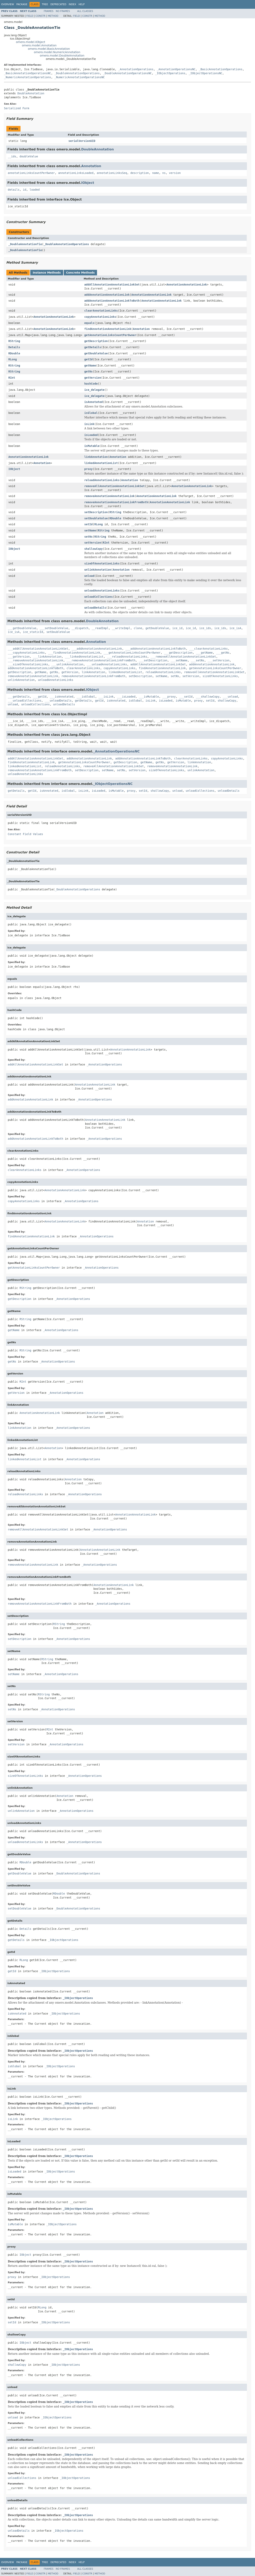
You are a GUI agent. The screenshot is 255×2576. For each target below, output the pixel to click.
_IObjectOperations (170, 73)
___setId (185, 696)
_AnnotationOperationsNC (176, 69)
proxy (88, 469)
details (14, 189)
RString (14, 341)
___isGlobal (86, 696)
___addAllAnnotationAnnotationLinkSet (38, 648)
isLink (89, 424)
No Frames (63, 11)
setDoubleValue (96, 518)
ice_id (177, 628)
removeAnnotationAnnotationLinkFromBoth (116, 502)
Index (72, 4)
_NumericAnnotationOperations (27, 77)
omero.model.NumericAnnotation (57, 52)
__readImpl (100, 628)
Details (14, 347)
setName (90, 530)
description (139, 172)
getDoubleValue (96, 353)
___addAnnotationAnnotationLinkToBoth (155, 648)
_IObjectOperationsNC (205, 73)
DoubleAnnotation (30, 93)
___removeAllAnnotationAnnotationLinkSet (183, 656)
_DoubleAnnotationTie (25, 244)
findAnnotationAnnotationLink (107, 328)
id (24, 189)
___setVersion (219, 660)
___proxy (169, 696)
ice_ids (205, 628)
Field (29, 16)
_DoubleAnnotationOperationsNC (127, 73)
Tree (45, 4)
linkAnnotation (96, 456)
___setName (179, 660)
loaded (35, 189)
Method (53, 16)
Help (81, 4)
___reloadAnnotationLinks (127, 656)
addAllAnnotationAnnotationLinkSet (112, 284)
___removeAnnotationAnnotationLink (35, 660)
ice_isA (235, 628)
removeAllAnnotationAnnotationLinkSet (114, 486)
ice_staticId (33, 632)
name (155, 172)
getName (90, 365)
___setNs (197, 660)
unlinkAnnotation (97, 569)
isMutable (91, 445)
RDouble (14, 353)
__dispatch (80, 628)
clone (138, 628)
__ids (12, 156)
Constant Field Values (25, 834)
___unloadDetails (58, 700)
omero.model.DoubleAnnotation (62, 55)
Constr (40, 16)
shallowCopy (93, 548)
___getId (39, 696)
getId (88, 359)
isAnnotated (93, 402)
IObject (87, 183)
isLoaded (91, 435)
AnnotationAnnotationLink (187, 284)
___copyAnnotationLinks (26, 652)
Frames (49, 11)
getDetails (92, 347)
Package (21, 4)
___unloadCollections (24, 700)
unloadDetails (95, 607)
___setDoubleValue (54, 628)
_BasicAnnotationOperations (220, 69)
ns (164, 172)
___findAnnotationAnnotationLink (74, 652)
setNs (88, 536)
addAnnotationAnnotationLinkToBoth (112, 300)
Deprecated (58, 4)
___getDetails (19, 696)
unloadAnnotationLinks (102, 590)
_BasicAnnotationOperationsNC (27, 73)
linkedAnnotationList (101, 463)
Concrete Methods (80, 272)
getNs (88, 371)
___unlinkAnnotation (67, 664)
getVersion (92, 377)
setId (88, 524)
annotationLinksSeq (112, 172)
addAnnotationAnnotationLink (107, 294)
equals (89, 323)
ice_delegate (94, 389)
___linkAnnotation (47, 656)
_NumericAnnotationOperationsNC (79, 77)
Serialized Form (16, 108)
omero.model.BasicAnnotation (49, 48)
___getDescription (178, 652)
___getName (204, 652)
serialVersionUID (82, 140)
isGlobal (91, 412)
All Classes (85, 11)
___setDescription (153, 660)
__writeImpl (121, 628)
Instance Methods (47, 272)
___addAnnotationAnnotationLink (97, 648)
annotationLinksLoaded (75, 172)
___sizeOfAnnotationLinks (28, 664)
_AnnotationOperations (135, 69)
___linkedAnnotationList (84, 656)
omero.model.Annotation (39, 45)
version (175, 172)
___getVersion (19, 656)
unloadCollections (98, 596)
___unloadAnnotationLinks (107, 664)
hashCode (91, 383)
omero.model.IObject (30, 42)
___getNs (222, 652)
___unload (230, 696)
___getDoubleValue (22, 628)
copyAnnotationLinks (100, 316)
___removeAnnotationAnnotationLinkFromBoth (101, 660)
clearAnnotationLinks (101, 310)
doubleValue (29, 156)
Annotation (91, 166)
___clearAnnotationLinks (208, 648)
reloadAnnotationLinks (102, 480)
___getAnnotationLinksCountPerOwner (132, 652)
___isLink (106, 696)
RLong (12, 359)
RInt (11, 377)
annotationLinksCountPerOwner (31, 172)
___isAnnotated (61, 696)
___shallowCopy (207, 696)
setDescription (96, 512)
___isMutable (149, 696)
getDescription (96, 341)
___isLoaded (126, 696)
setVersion (92, 542)
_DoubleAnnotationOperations (77, 73)
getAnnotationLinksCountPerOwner (110, 335)
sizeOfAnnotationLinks (102, 563)
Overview (7, 4)
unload (89, 575)
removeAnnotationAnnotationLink (109, 496)
